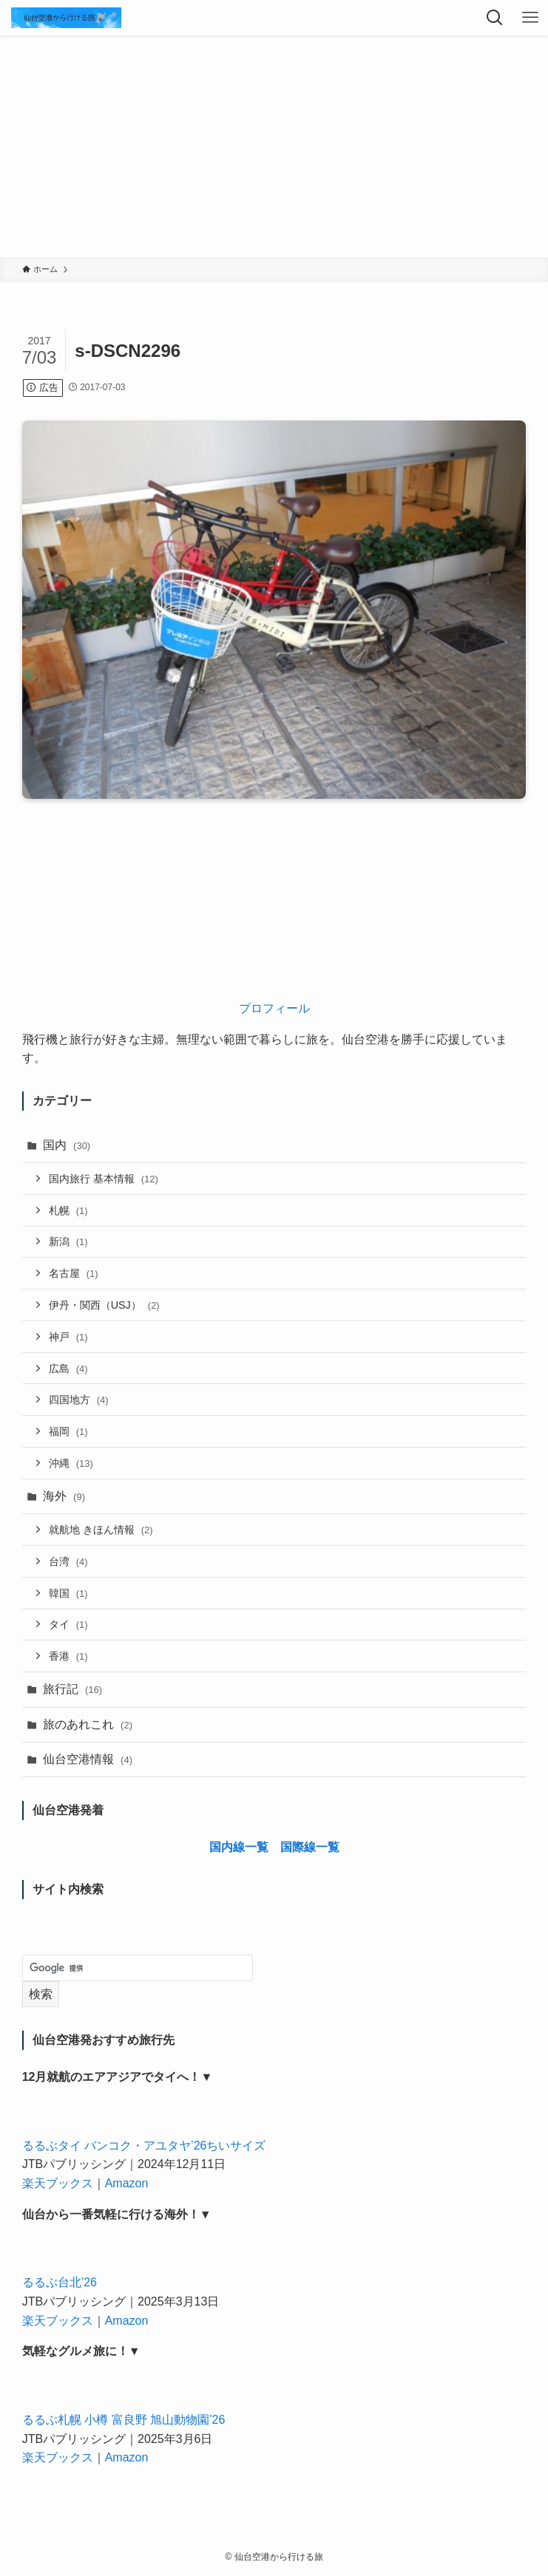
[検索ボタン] (495, 17)
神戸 (68, 1337)
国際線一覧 (309, 1847)
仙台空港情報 (87, 1759)
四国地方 (79, 1399)
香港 (68, 1656)
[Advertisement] (274, 146)
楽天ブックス (57, 2183)
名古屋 (73, 1273)
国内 (67, 1145)
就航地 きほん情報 (101, 1530)
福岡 (68, 1431)
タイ (68, 1624)
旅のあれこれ (87, 1724)
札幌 (68, 1210)
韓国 (68, 1593)
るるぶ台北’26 (59, 2282)
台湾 (68, 1561)
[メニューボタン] (530, 17)
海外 (64, 1496)
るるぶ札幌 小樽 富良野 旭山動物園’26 (124, 2419)
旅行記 (73, 1689)
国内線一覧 (238, 1847)
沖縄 (71, 1463)
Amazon (127, 2183)
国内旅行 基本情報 (103, 1179)
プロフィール (274, 1008)
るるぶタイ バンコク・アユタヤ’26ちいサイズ (144, 2145)
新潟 (68, 1241)
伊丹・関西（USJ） (104, 1305)
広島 (68, 1368)
